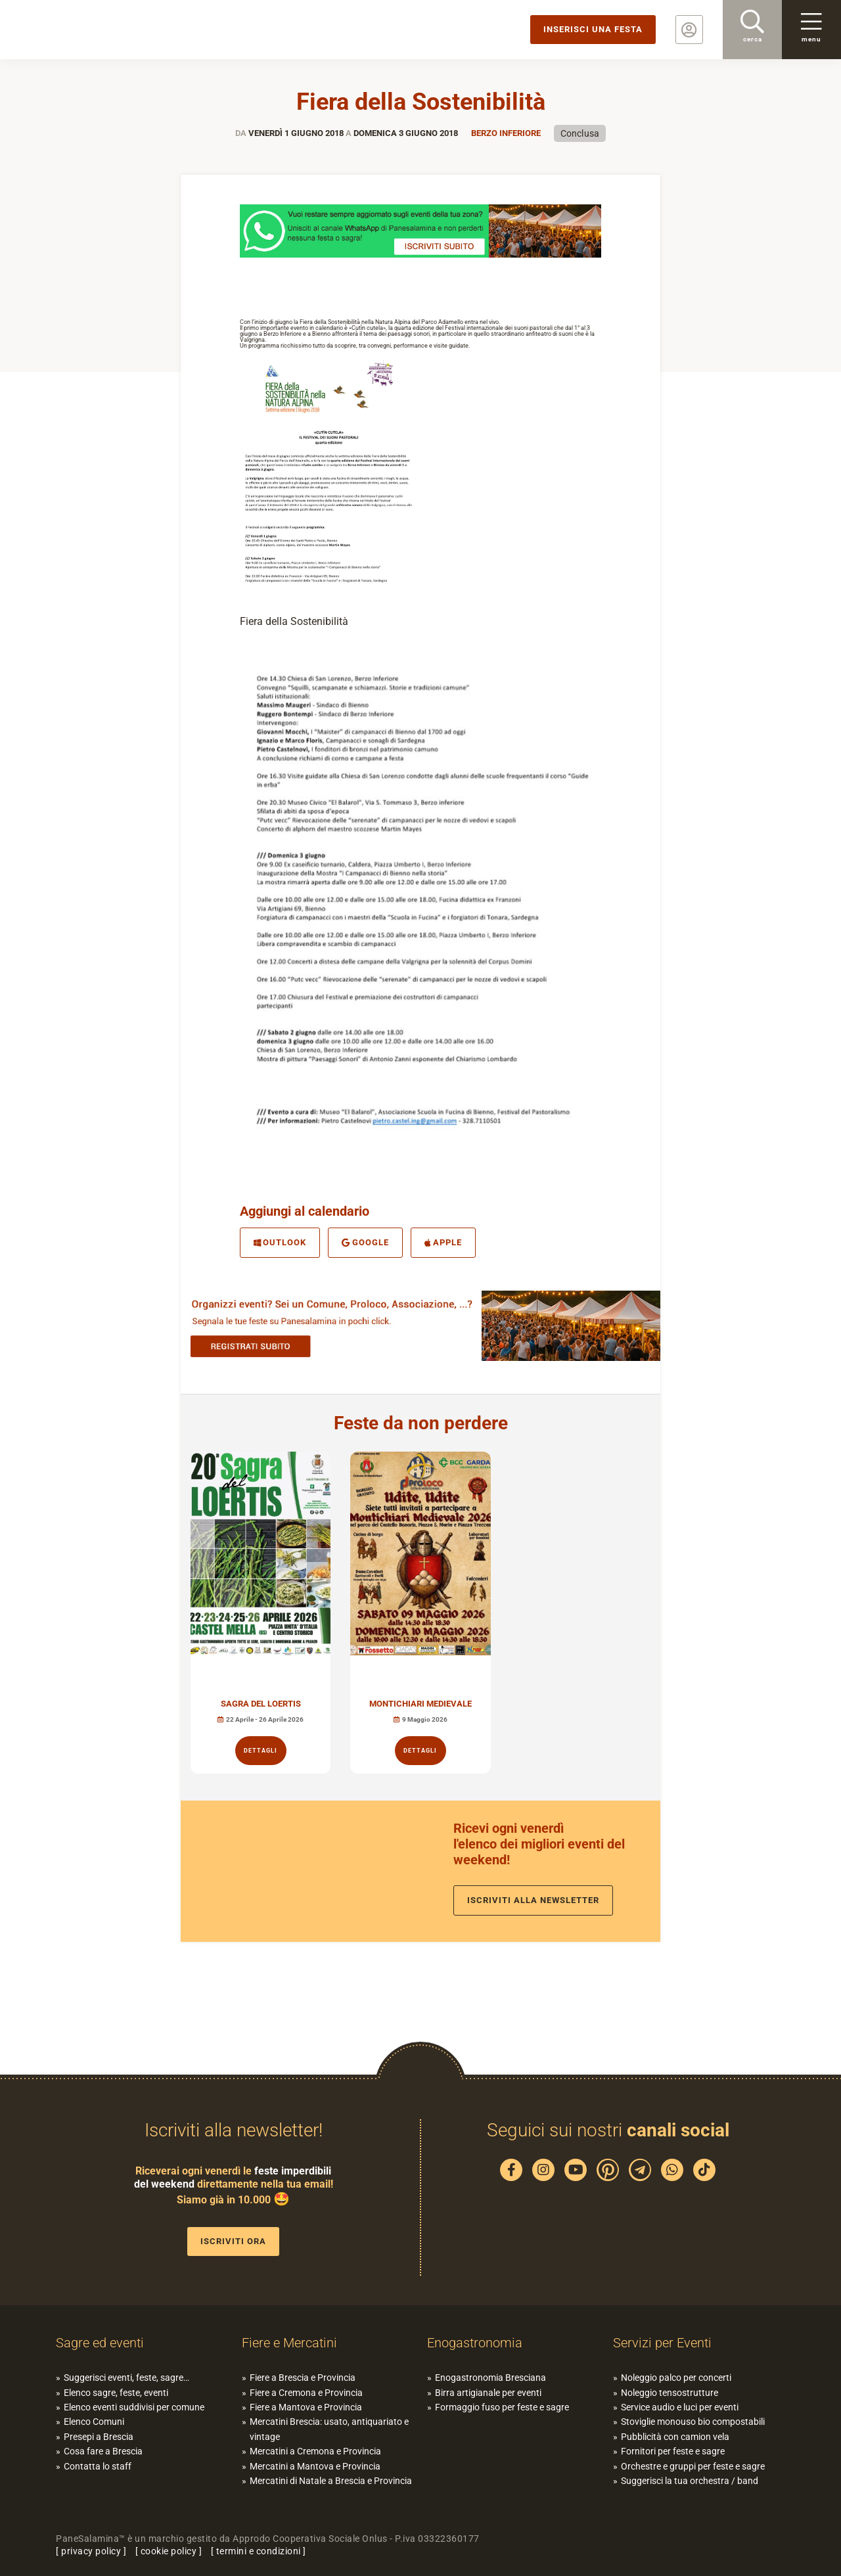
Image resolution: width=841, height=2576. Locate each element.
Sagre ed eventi (100, 2343)
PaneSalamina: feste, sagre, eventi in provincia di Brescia (102, 30)
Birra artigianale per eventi (488, 2392)
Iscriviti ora (233, 2241)
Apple (443, 1242)
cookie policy (169, 2551)
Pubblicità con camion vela (675, 2436)
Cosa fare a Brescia (103, 2451)
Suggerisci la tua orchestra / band (689, 2480)
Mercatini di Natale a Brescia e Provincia (331, 2480)
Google (365, 1242)
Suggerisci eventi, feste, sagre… (126, 2377)
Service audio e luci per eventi (680, 2407)
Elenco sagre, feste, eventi (116, 2392)
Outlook (280, 1242)
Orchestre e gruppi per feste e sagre (693, 2466)
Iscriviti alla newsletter (533, 1900)
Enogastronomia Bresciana (490, 2377)
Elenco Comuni (94, 2421)
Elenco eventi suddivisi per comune (134, 2407)
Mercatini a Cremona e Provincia (315, 2451)
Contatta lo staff (97, 2466)
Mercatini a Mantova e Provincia (315, 2466)
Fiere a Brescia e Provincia (302, 2377)
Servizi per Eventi (662, 2343)
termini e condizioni (258, 2551)
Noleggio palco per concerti (676, 2377)
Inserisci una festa (593, 29)
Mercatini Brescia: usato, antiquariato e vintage (329, 2428)
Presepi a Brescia (98, 2436)
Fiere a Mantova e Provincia (306, 2407)
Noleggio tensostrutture (669, 2392)
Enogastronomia (474, 2343)
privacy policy (91, 2551)
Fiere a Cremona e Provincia (306, 2392)
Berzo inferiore (506, 133)
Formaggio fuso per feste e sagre (502, 2407)
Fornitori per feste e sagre (673, 2451)
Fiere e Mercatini (289, 2343)
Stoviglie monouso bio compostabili (693, 2421)
